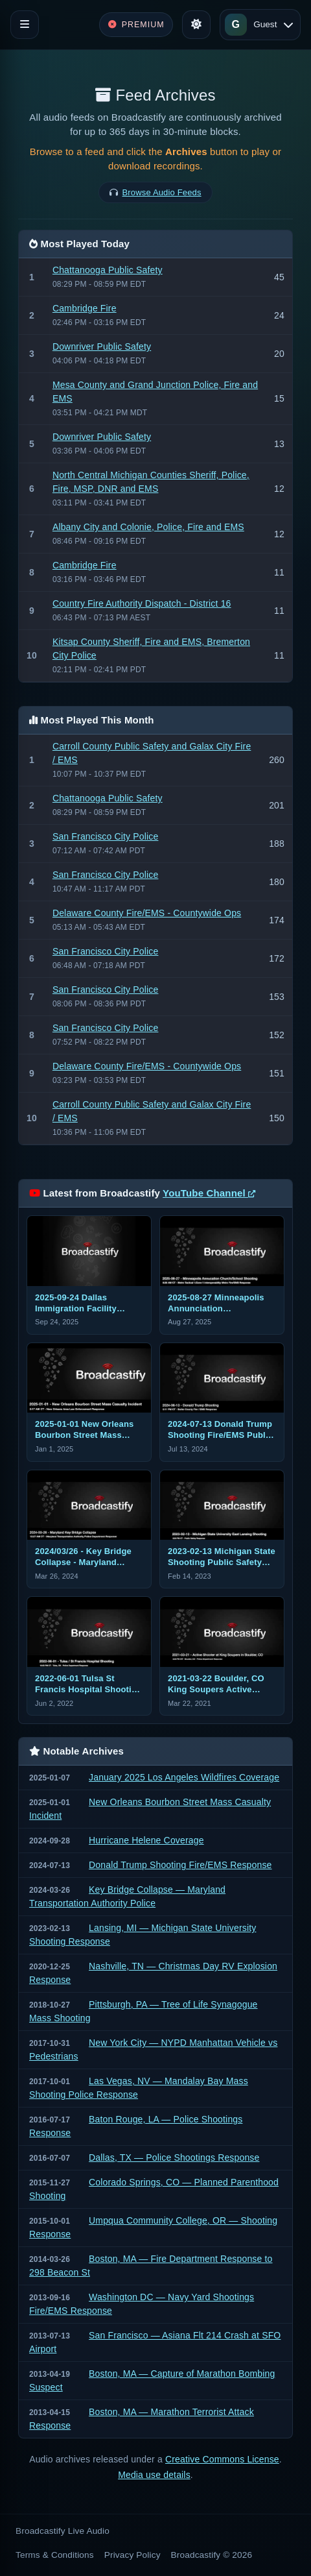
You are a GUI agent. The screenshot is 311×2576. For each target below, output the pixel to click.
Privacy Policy (132, 2555)
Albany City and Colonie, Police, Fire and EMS (148, 527)
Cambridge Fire (84, 308)
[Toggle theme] (196, 24)
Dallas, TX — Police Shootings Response (174, 2157)
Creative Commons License (222, 2459)
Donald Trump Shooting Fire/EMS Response (180, 1865)
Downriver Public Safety (101, 346)
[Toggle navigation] (24, 24)
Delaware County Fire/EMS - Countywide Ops (146, 913)
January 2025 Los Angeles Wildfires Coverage (184, 1777)
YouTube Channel (209, 1192)
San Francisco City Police (105, 836)
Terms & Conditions (55, 2555)
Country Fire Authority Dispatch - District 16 (141, 603)
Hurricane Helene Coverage (146, 1840)
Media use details (154, 2475)
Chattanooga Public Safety (107, 270)
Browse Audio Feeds (162, 192)
